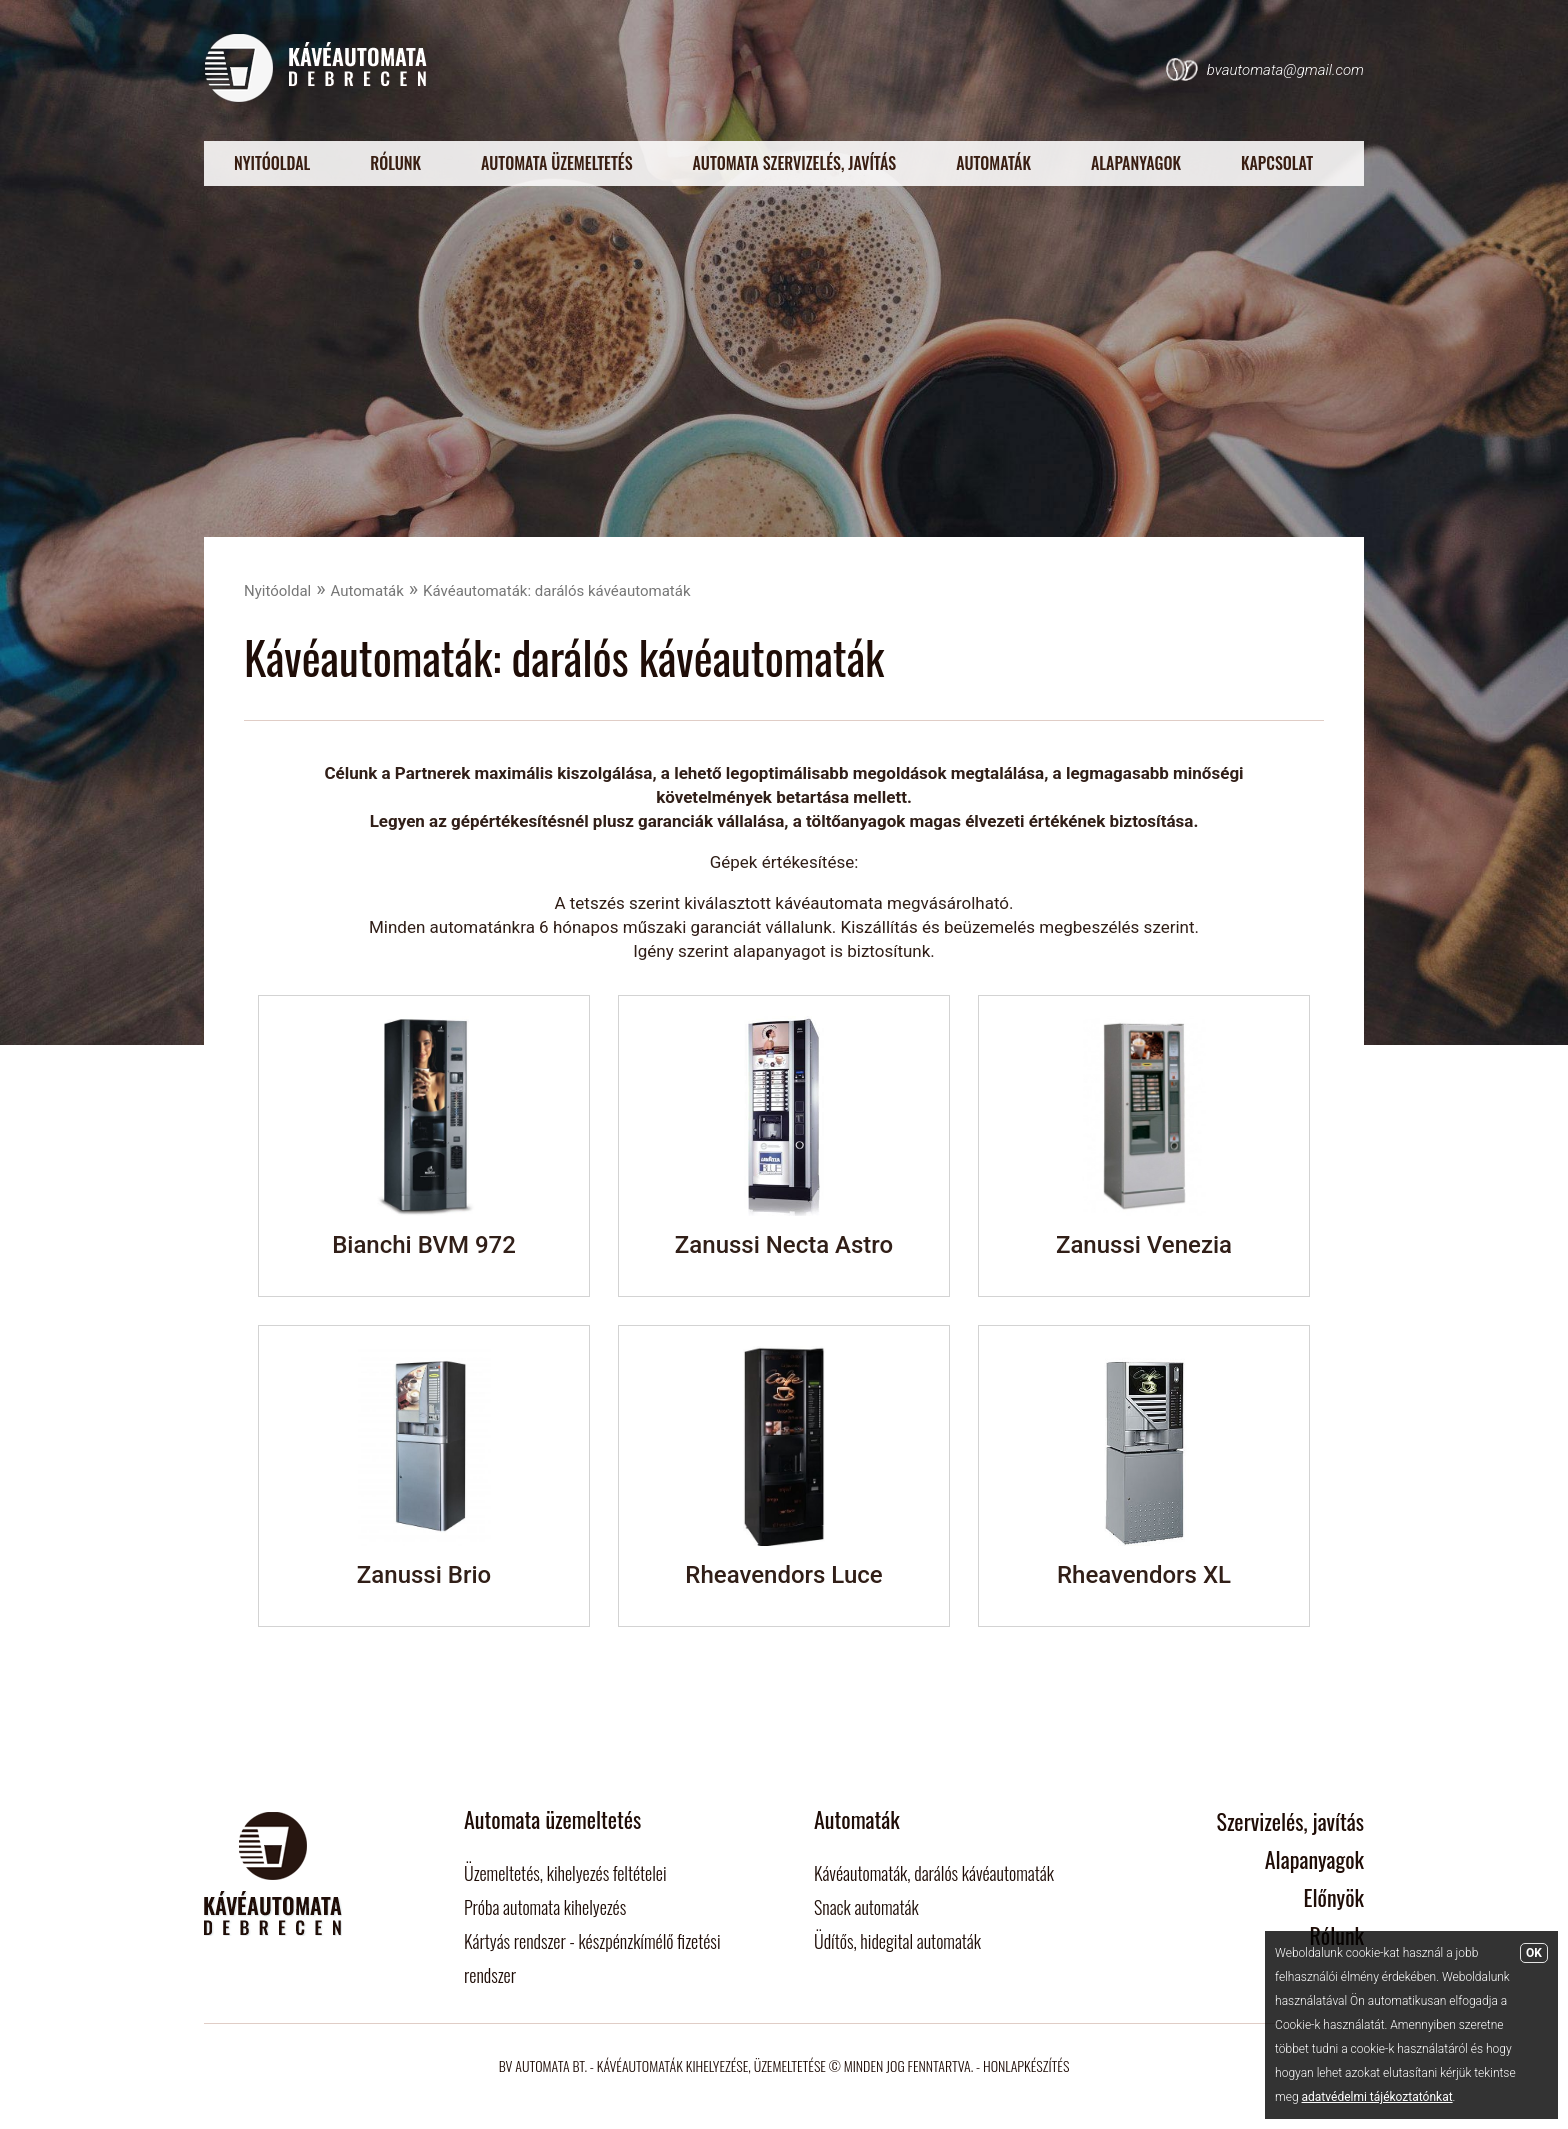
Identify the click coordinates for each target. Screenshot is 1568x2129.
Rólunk (395, 163)
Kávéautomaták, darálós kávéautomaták (934, 1873)
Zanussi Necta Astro (784, 1245)
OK (1534, 1953)
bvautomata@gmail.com (1285, 70)
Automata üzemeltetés (557, 163)
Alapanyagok (1136, 163)
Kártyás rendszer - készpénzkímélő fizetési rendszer (592, 1958)
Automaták (993, 163)
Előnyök (1334, 1897)
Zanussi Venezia (1144, 1245)
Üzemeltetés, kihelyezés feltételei (565, 1873)
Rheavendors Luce (783, 1575)
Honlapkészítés (1026, 2065)
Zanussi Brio (424, 1575)
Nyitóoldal (272, 163)
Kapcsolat (1277, 163)
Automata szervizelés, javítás (795, 163)
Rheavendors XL (1144, 1575)
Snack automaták (866, 1907)
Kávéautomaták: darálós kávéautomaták (556, 591)
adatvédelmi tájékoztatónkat (1377, 2097)
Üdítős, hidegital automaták (897, 1941)
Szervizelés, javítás (1291, 1821)
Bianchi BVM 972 (424, 1245)
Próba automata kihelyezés (545, 1907)
